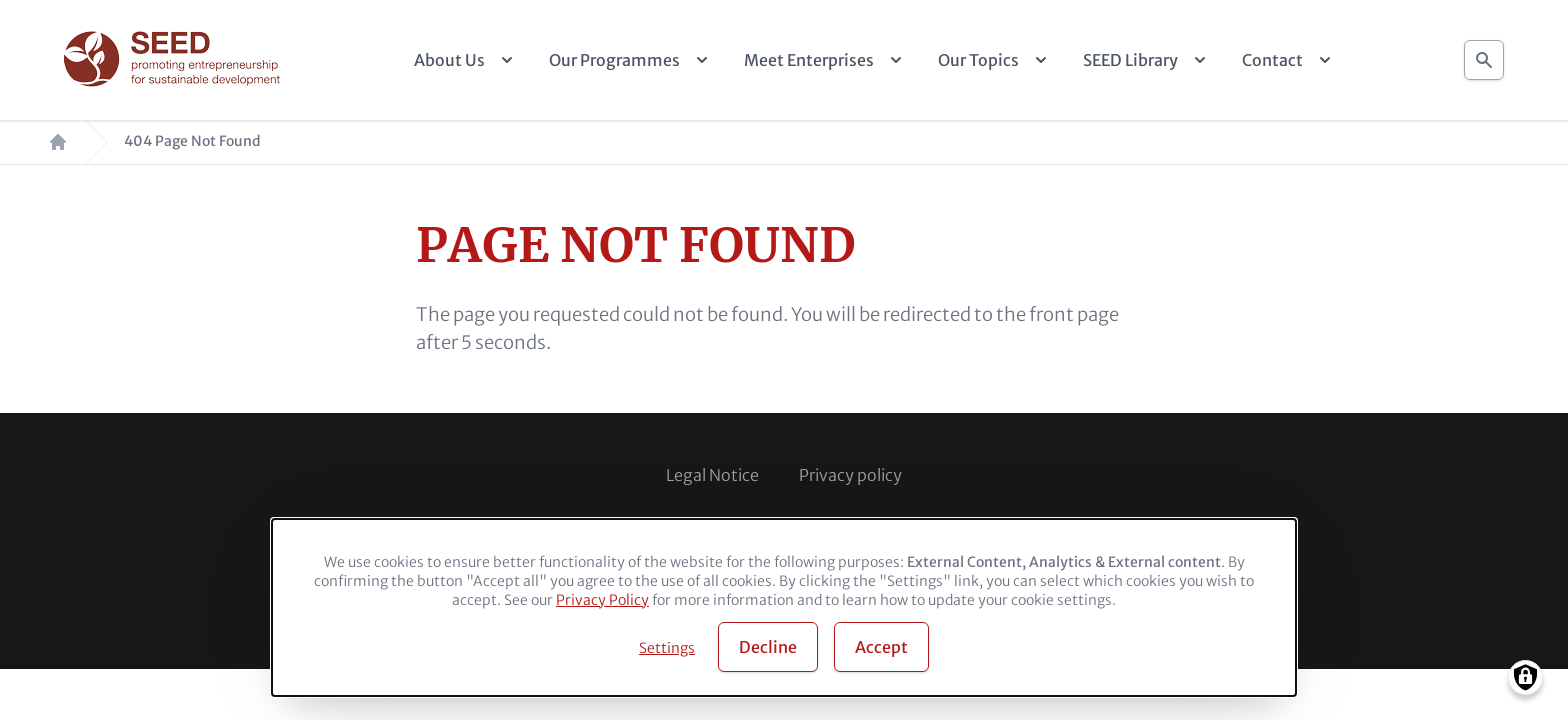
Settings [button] (667, 648)
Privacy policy (850, 475)
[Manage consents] (1525, 677)
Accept (881, 647)
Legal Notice (712, 475)
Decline (768, 647)
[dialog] (784, 607)
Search (1484, 54)
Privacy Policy (602, 600)
